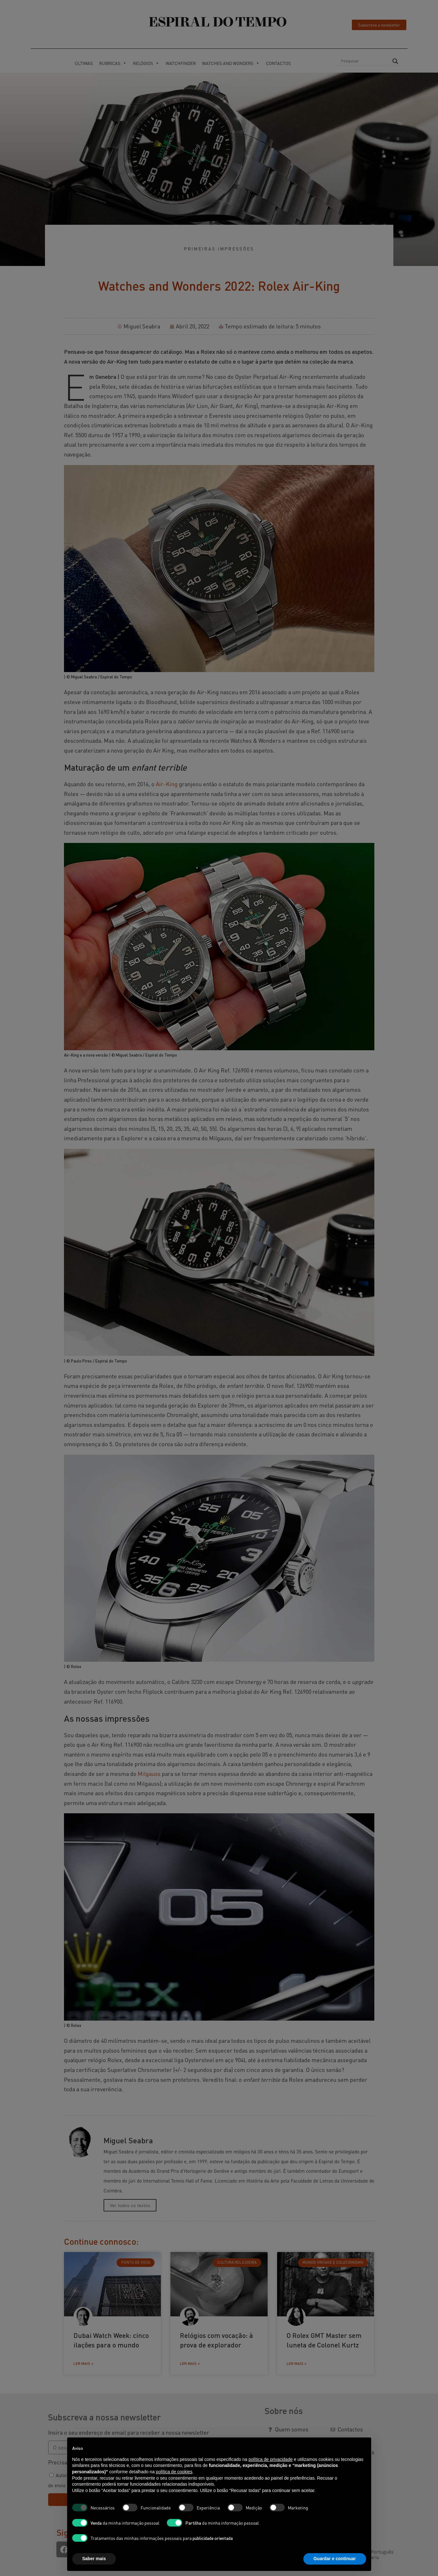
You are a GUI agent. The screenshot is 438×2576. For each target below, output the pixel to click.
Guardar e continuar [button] (335, 2558)
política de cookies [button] (174, 2471)
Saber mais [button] (94, 2558)
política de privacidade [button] (271, 2459)
